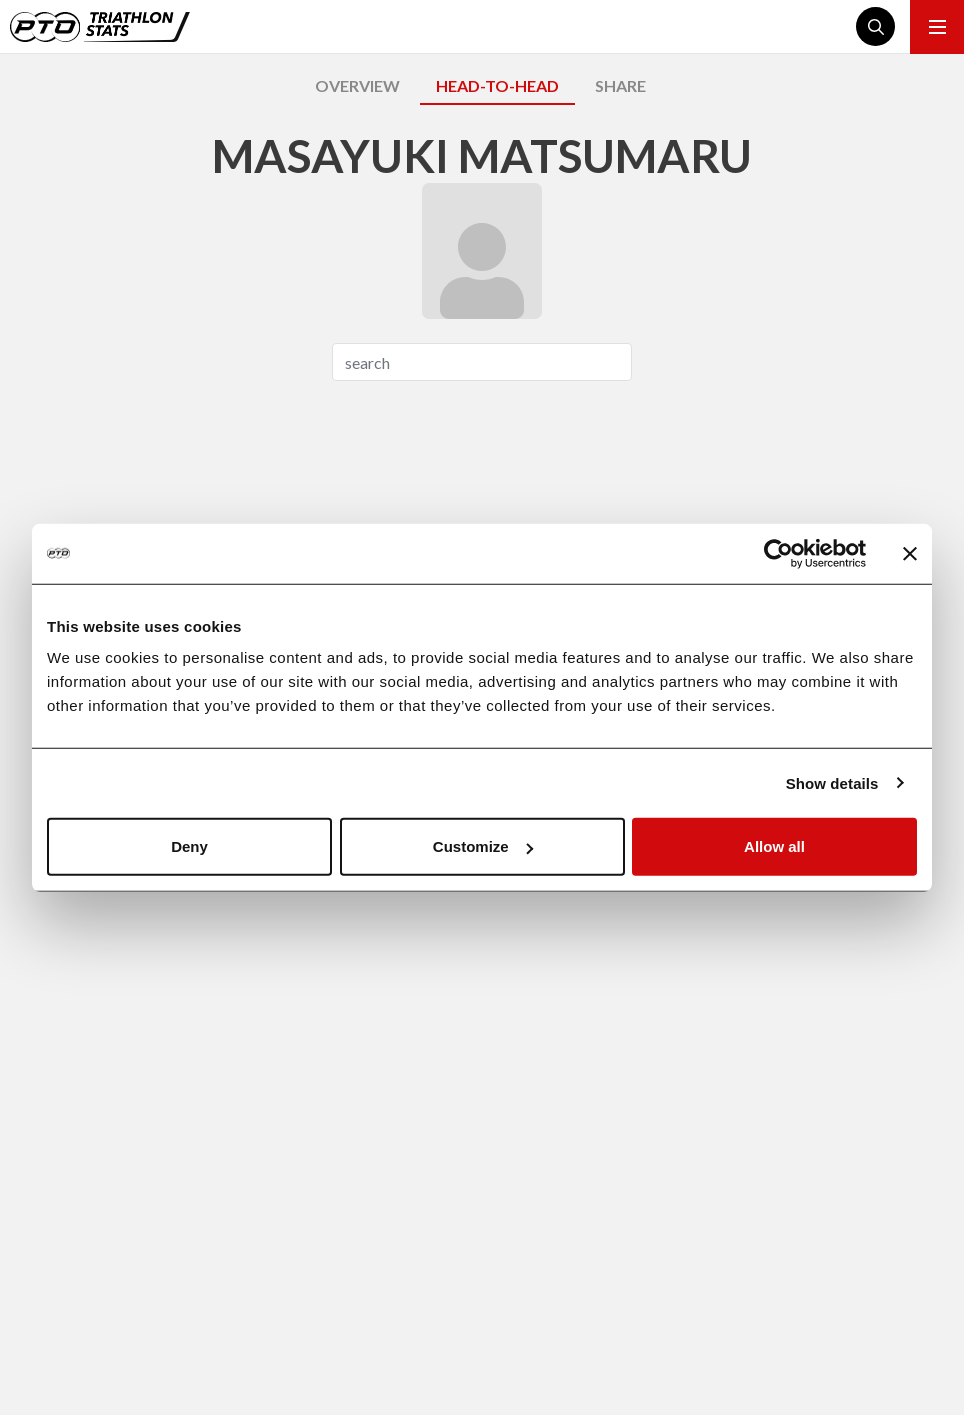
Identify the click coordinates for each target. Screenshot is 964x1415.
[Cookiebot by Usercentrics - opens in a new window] (778, 553)
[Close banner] (910, 553)
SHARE (620, 85)
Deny (189, 846)
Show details (832, 782)
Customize (483, 846)
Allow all (774, 846)
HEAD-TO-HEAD (497, 85)
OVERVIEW (357, 85)
